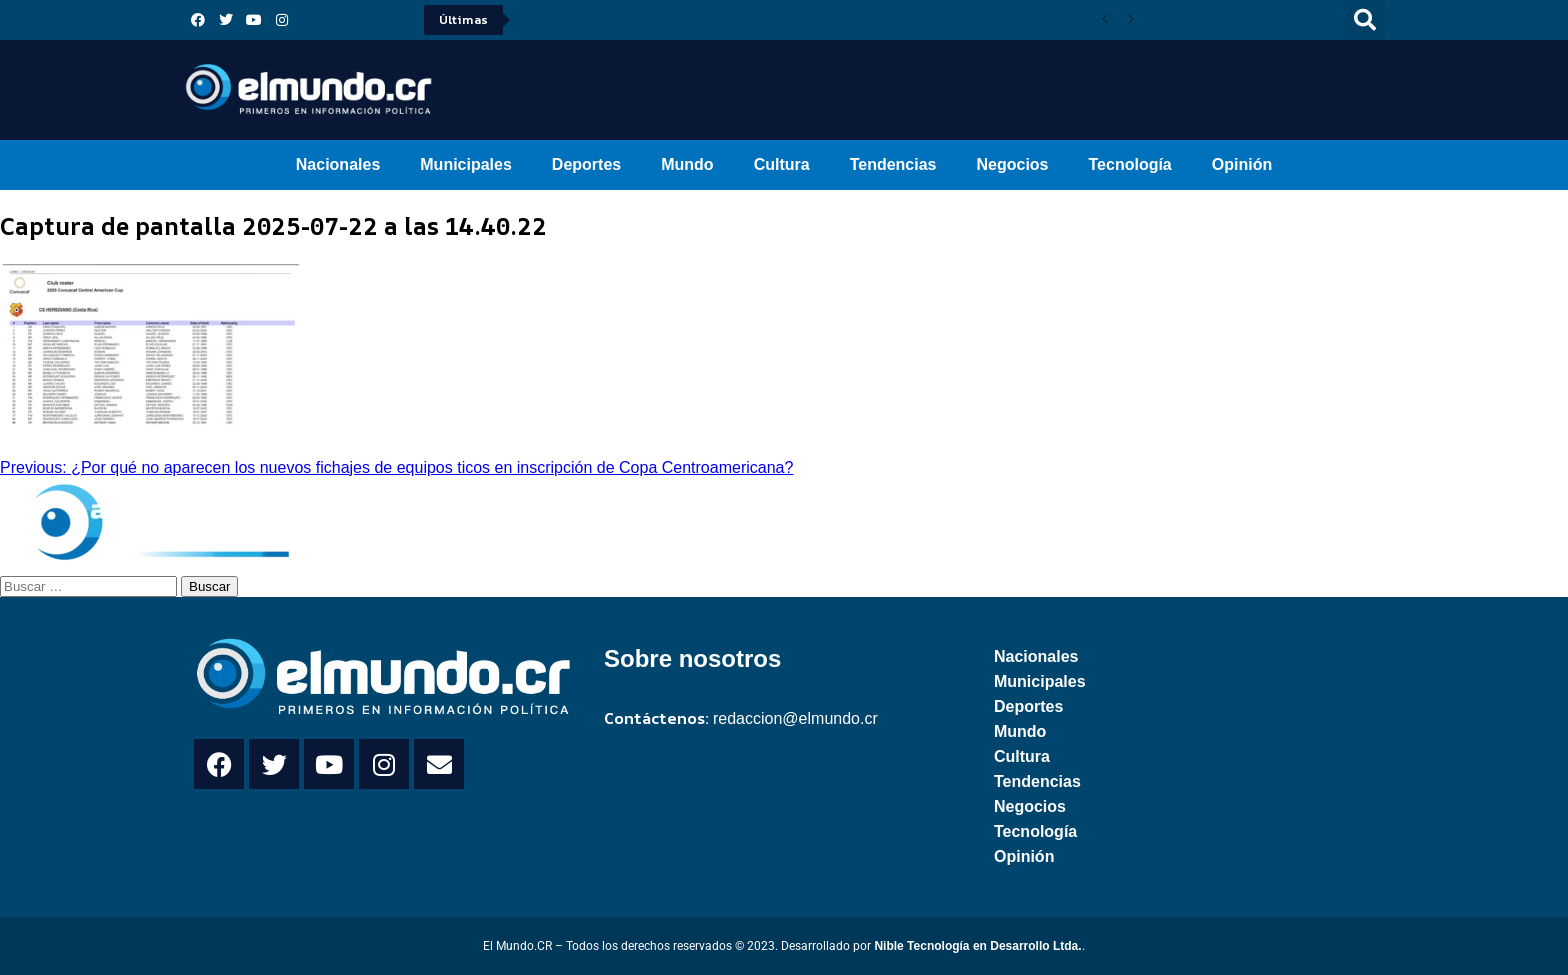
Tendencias (893, 164)
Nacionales (338, 164)
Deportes (586, 164)
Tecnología (1130, 164)
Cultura (782, 164)
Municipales (466, 164)
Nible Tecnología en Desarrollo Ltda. (977, 946)
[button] (1365, 20)
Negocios (1012, 164)
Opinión (1242, 164)
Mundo (687, 164)
